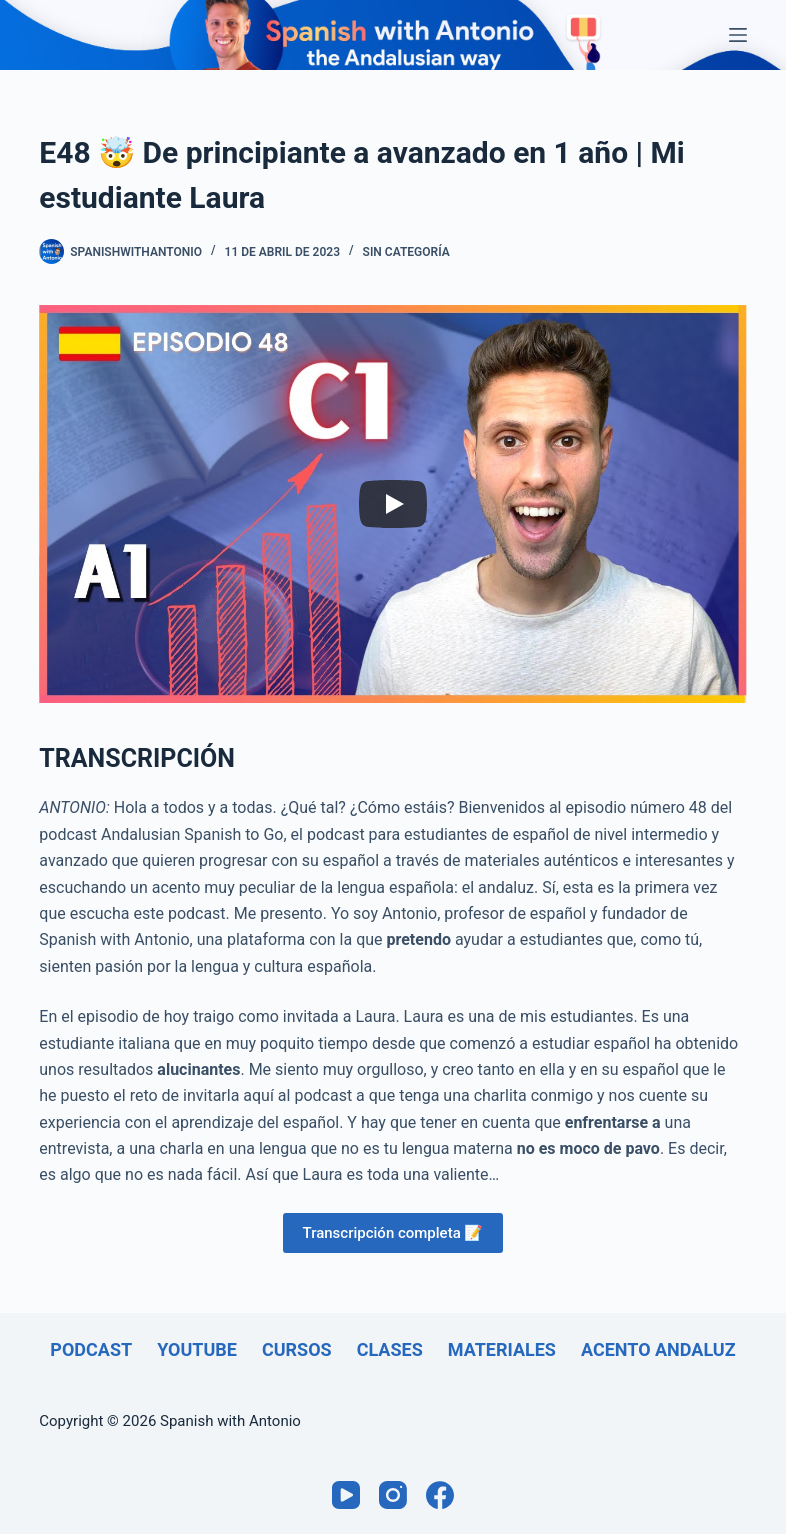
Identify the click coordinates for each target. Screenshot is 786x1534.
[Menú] (738, 35)
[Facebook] (440, 1495)
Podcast (91, 1349)
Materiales (502, 1349)
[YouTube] (346, 1495)
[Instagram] (393, 1495)
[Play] (393, 504)
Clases (390, 1349)
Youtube (197, 1349)
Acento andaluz (658, 1349)
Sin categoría (406, 252)
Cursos (297, 1349)
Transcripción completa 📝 (393, 1233)
